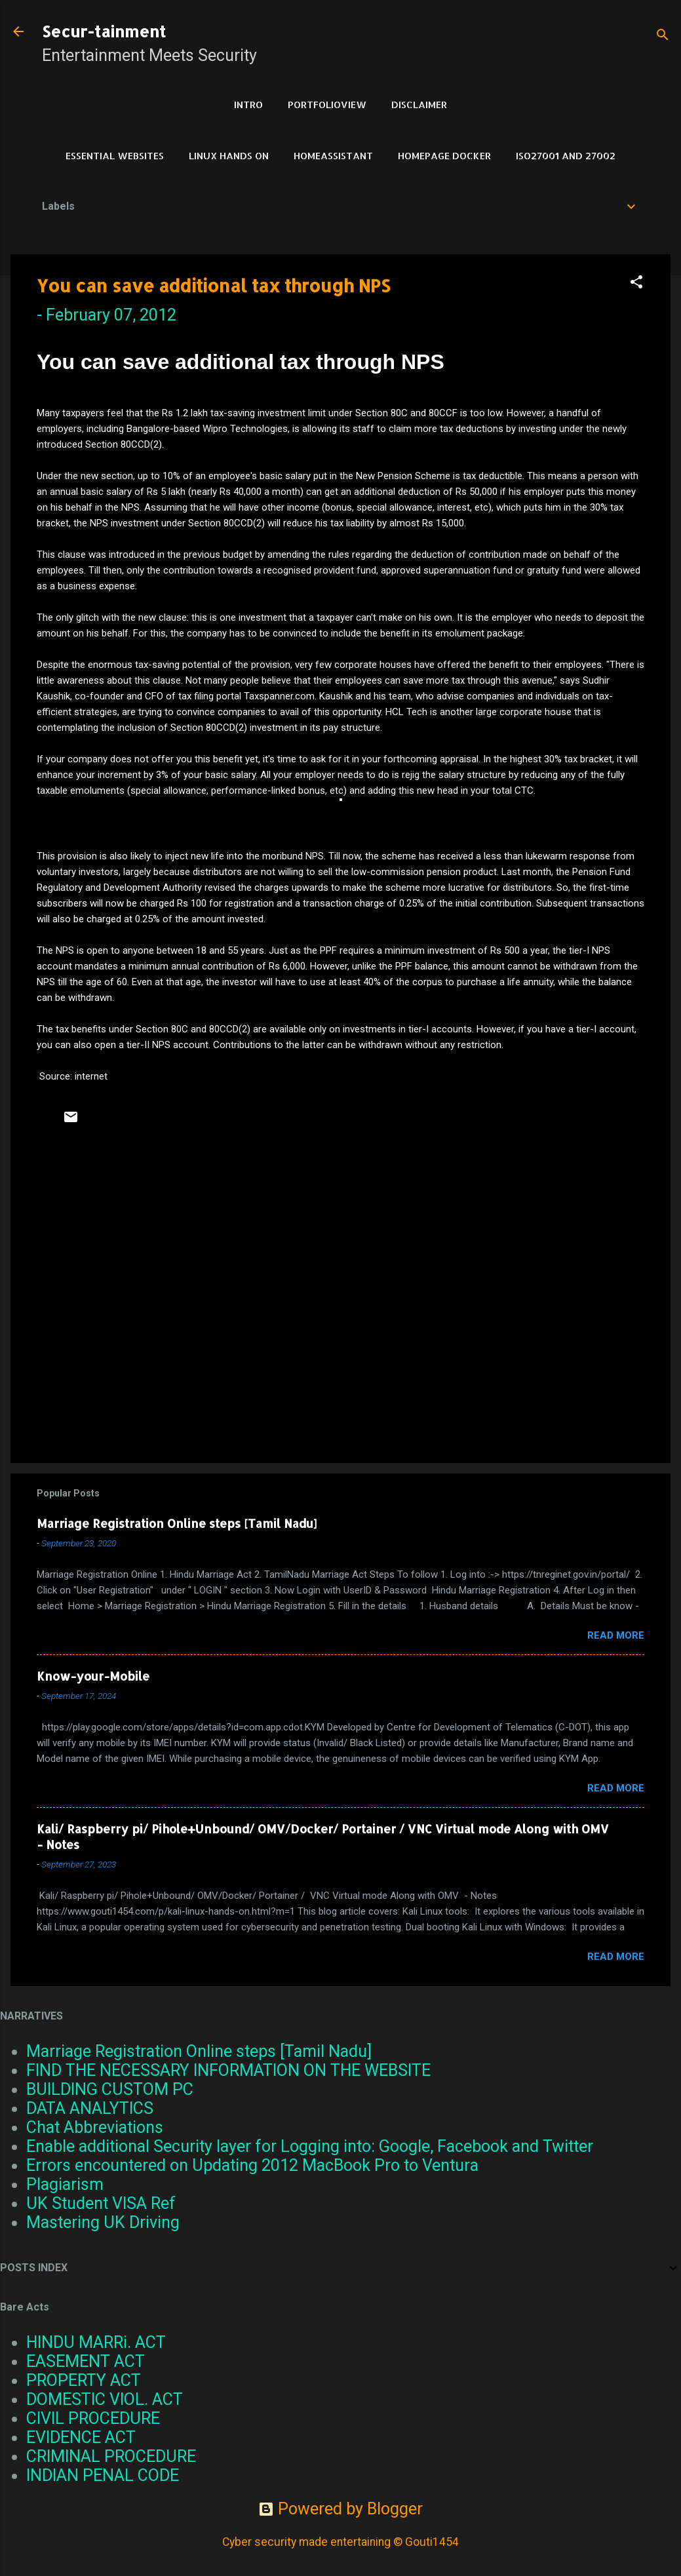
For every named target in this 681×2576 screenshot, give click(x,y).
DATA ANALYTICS (89, 2108)
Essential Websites (115, 155)
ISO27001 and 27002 (565, 155)
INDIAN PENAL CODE (102, 2475)
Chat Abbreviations (94, 2127)
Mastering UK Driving (103, 2222)
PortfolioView (327, 104)
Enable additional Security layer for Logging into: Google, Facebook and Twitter (309, 2146)
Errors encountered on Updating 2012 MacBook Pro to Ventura (252, 2165)
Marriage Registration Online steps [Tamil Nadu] (177, 1523)
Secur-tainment (104, 31)
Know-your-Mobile (93, 1675)
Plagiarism (65, 2184)
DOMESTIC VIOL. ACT (104, 2399)
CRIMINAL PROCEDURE (111, 2456)
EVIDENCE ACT (81, 2437)
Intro (248, 104)
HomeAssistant (333, 155)
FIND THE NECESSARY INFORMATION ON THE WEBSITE (228, 2070)
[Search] (663, 36)
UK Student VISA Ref (101, 2203)
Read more (615, 1635)
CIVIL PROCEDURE (93, 2418)
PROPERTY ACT (83, 2380)
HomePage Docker (444, 155)
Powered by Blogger (340, 2508)
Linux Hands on (229, 155)
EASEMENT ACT (85, 2361)
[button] (636, 283)
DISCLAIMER (419, 104)
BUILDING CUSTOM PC (109, 2089)
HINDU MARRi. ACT (96, 2342)
